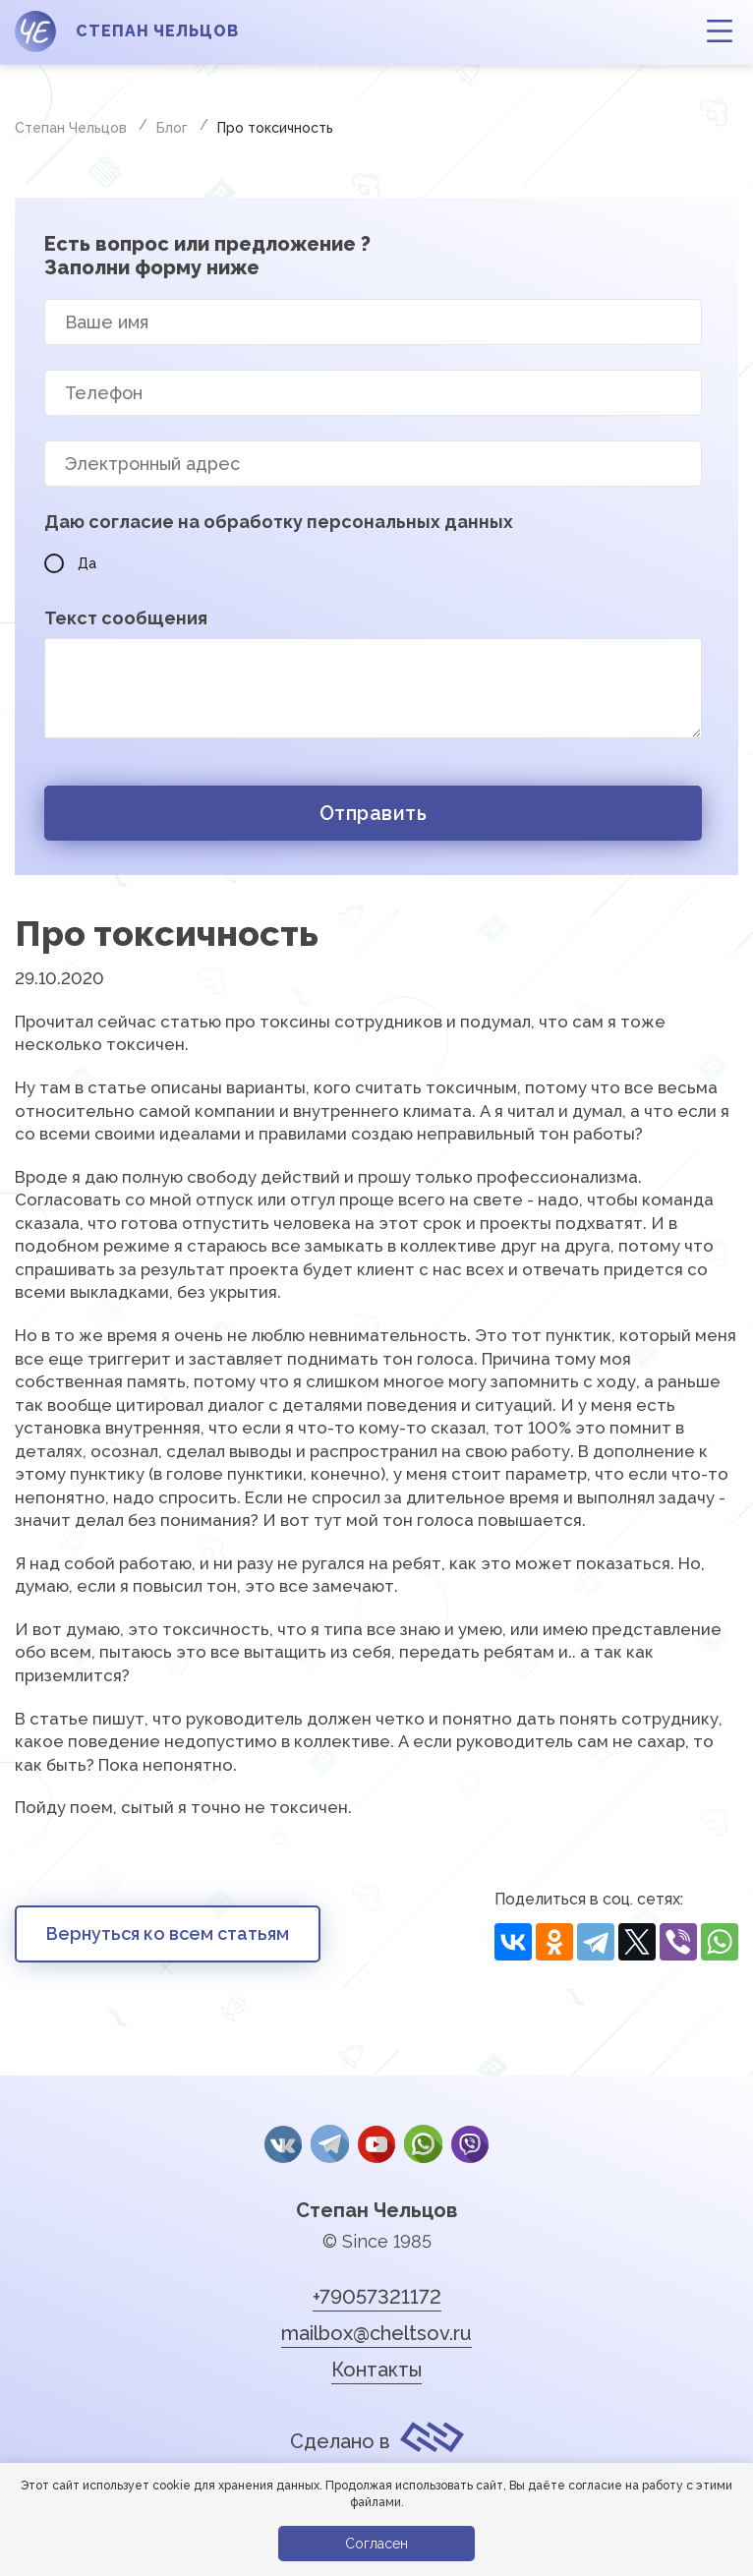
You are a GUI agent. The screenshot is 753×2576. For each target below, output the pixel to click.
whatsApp (421, 2144)
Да (70, 563)
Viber (468, 2144)
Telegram (330, 2144)
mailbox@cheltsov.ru (376, 2330)
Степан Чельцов (376, 2207)
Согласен (376, 2543)
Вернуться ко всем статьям (167, 1933)
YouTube (376, 2144)
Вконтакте (285, 2144)
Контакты (376, 2366)
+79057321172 (377, 2294)
